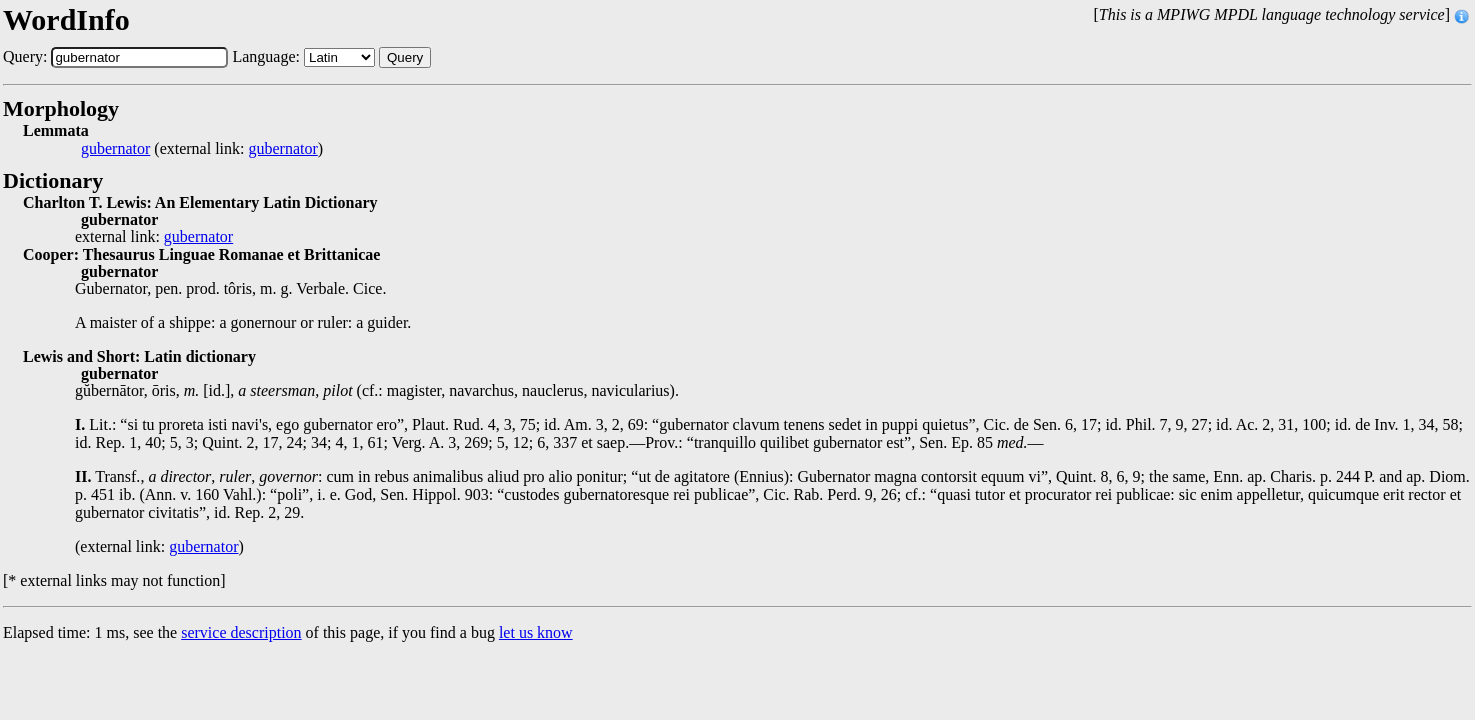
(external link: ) (202, 149)
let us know (536, 632)
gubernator (115, 149)
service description (241, 632)
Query (405, 57)
